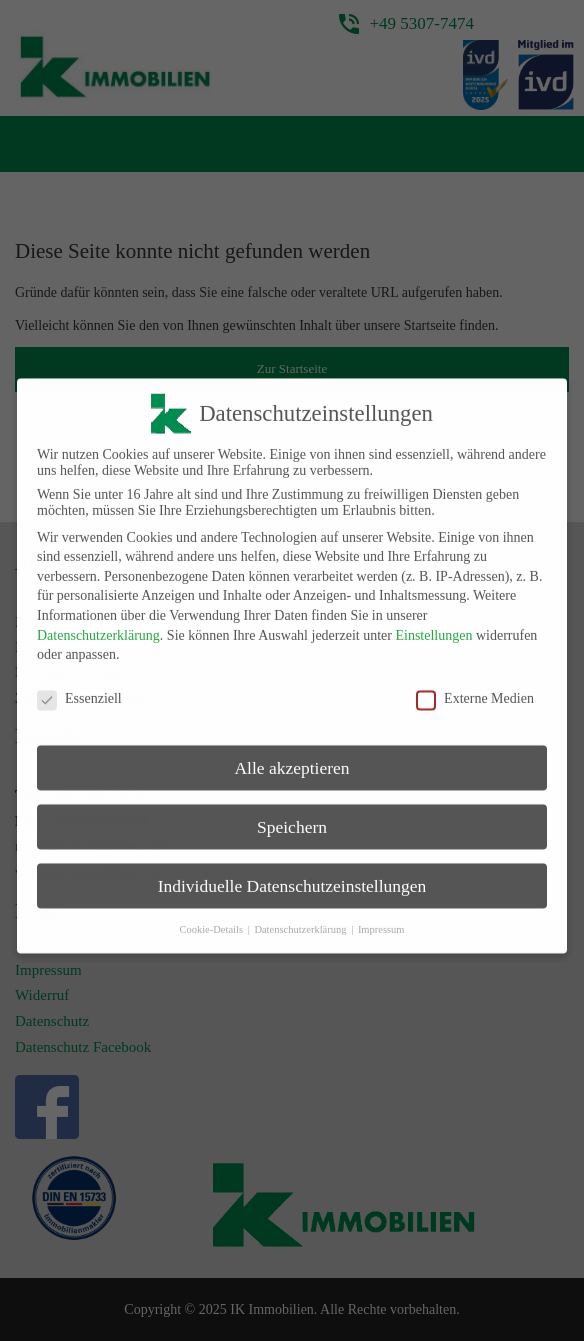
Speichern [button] (292, 817)
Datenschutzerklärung (98, 625)
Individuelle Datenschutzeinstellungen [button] (292, 876)
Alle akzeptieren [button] (291, 758)
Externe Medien (475, 689)
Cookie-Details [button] (212, 918)
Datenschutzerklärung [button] (301, 918)
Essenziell (79, 689)
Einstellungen (433, 625)
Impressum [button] (381, 918)
